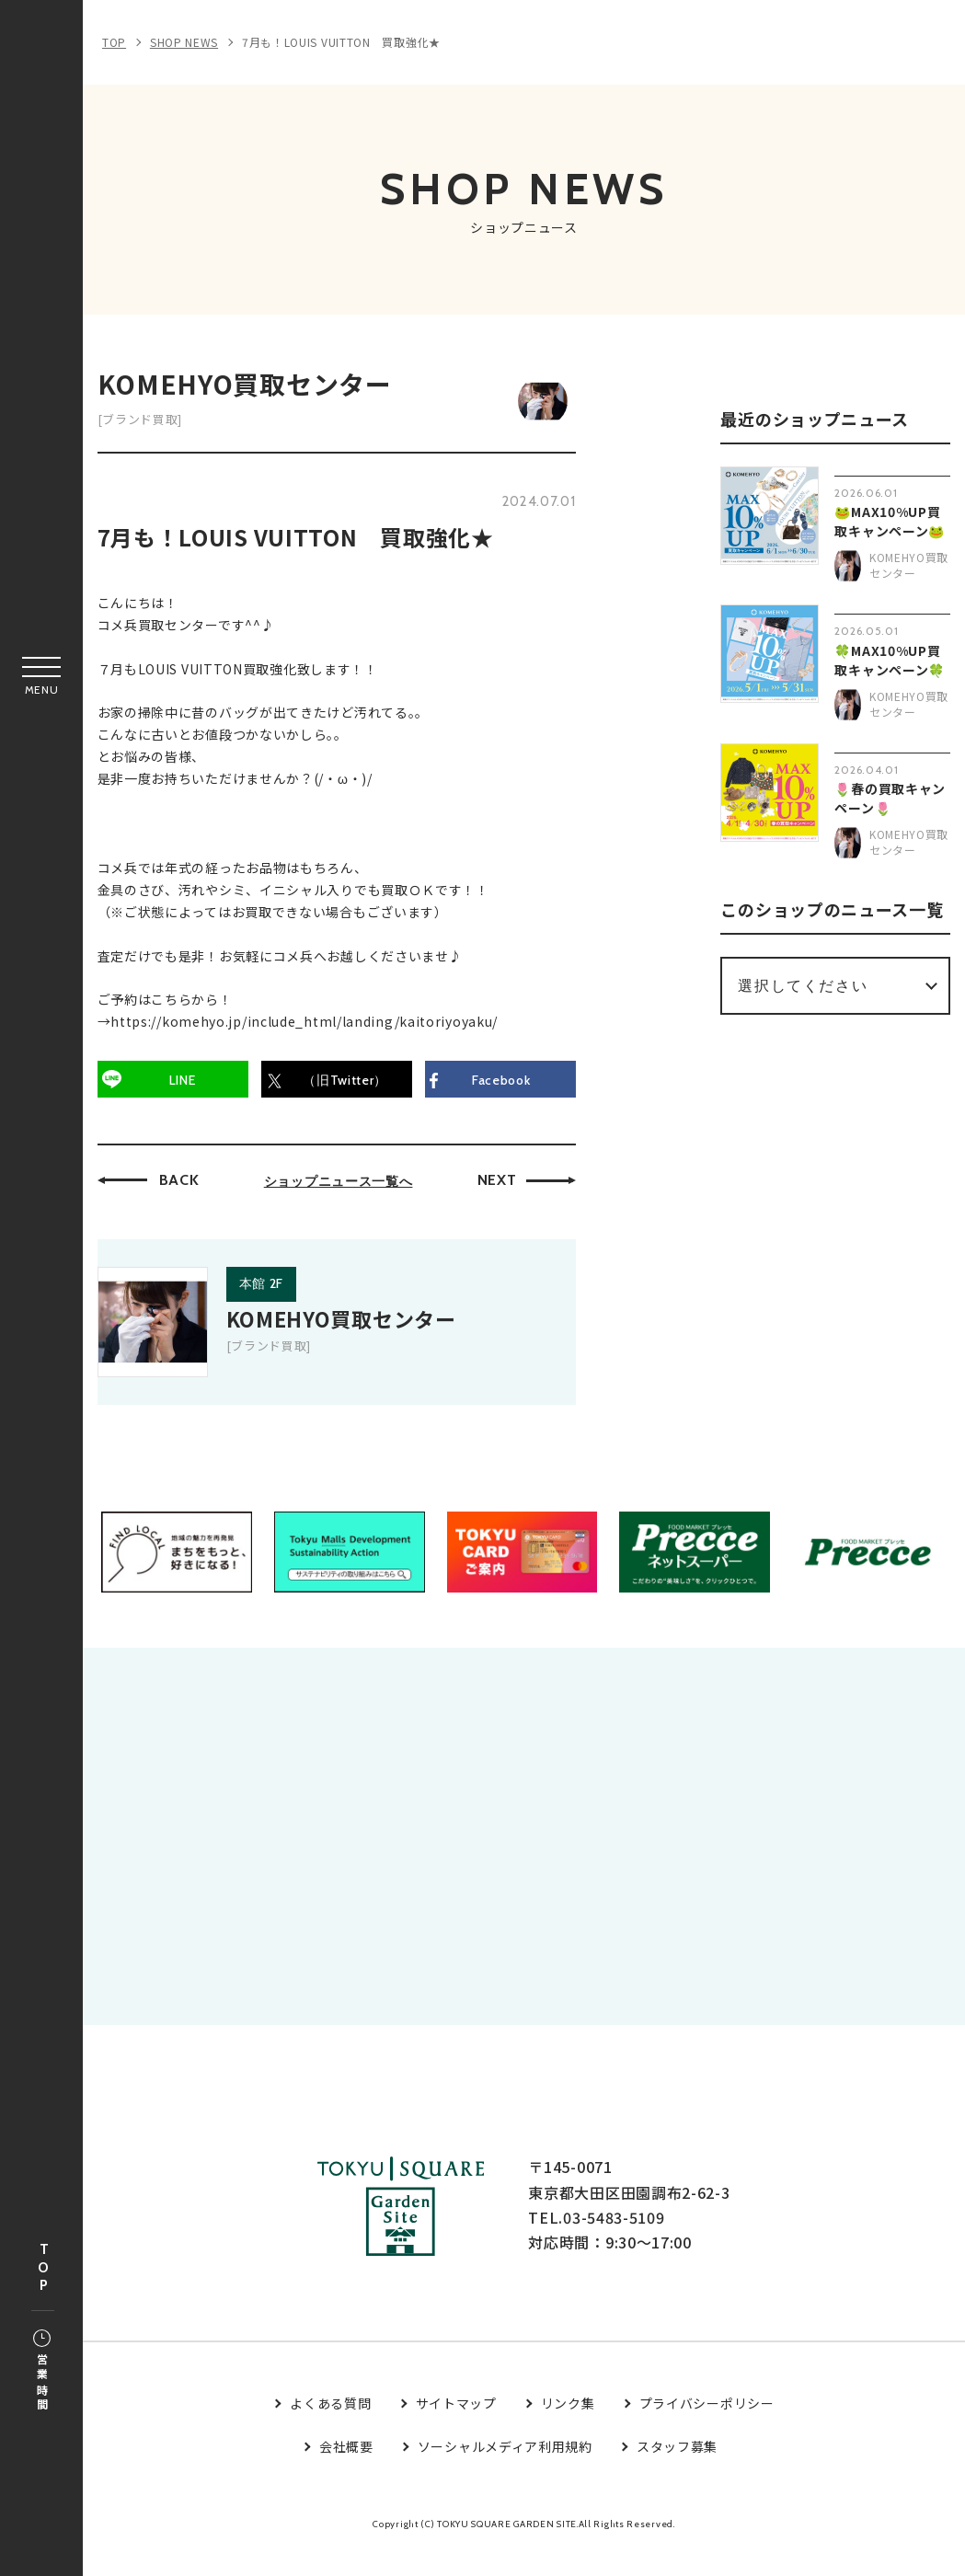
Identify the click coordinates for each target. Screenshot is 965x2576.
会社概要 (346, 2472)
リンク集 (568, 2429)
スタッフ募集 (677, 2472)
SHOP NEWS (184, 42)
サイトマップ (456, 2429)
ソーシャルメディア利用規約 (505, 2472)
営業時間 (42, 2371)
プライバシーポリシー (707, 2429)
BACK (183, 1183)
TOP (43, 2268)
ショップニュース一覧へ (342, 1185)
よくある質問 (330, 2429)
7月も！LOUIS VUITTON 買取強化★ (341, 42)
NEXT (501, 1183)
